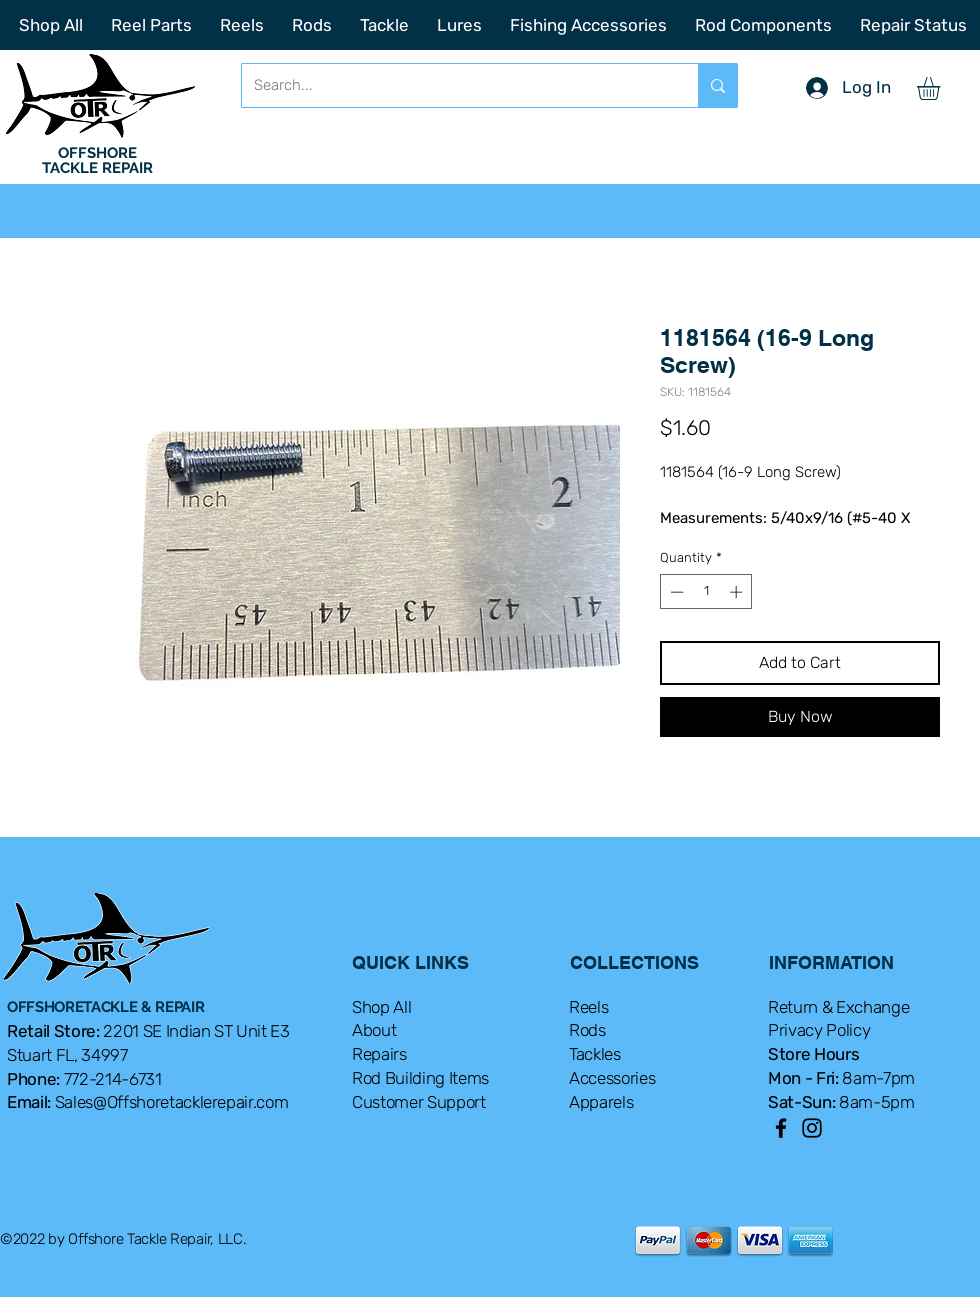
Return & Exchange (838, 1007)
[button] (942, 88)
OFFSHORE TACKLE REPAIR (97, 160)
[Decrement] (675, 592)
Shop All (381, 1007)
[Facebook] (781, 1128)
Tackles (595, 1054)
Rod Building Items (420, 1078)
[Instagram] (812, 1128)
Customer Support (419, 1102)
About (374, 1030)
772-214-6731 (113, 1079)
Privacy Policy (819, 1030)
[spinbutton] (706, 592)
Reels (588, 1007)
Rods (587, 1030)
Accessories (612, 1078)
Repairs (379, 1054)
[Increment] (738, 592)
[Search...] (455, 85)
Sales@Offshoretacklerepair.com (172, 1102)
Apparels (601, 1102)
